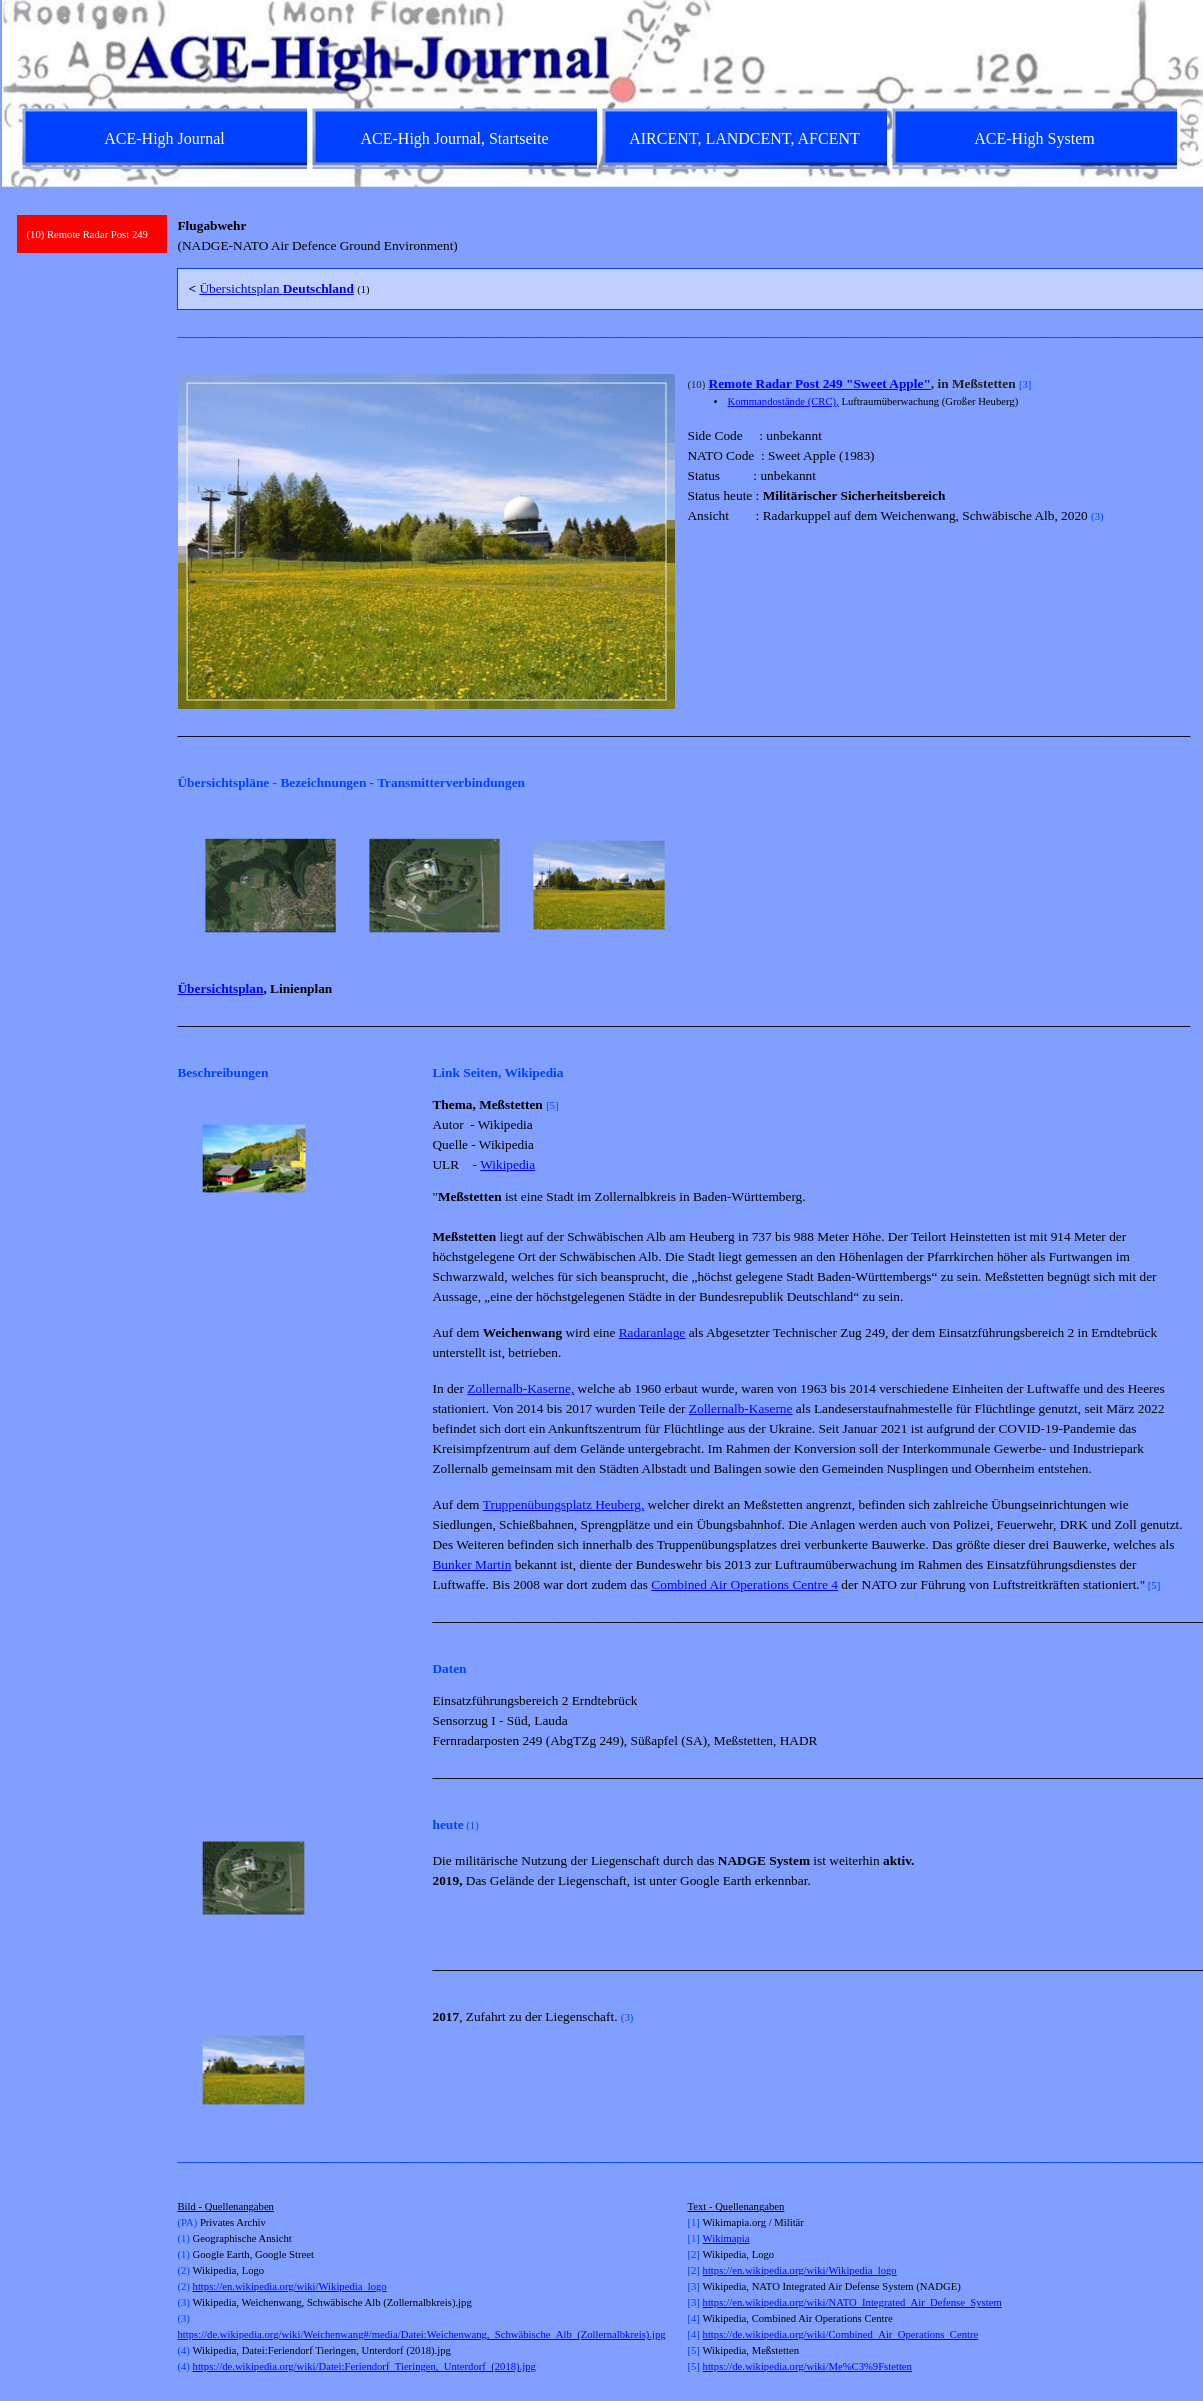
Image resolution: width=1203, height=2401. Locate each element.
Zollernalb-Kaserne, (520, 1388)
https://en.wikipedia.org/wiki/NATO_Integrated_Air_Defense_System (852, 2302)
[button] (254, 1159)
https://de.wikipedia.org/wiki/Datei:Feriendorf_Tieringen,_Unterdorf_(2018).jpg (364, 2366)
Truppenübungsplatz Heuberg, (563, 1504)
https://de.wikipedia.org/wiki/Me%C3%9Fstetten (807, 2366)
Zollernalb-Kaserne (741, 1408)
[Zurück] (186, 886)
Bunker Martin (471, 1564)
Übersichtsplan (276, 288)
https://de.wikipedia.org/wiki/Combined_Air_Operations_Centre (841, 2334)
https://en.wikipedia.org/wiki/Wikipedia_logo (290, 2286)
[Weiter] (1176, 886)
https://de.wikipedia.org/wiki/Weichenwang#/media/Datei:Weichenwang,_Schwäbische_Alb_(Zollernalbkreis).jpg (421, 2334)
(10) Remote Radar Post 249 (87, 234)
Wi (709, 2238)
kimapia (732, 2238)
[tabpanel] (681, 236)
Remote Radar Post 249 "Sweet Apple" (820, 383)
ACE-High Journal (164, 138)
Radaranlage (652, 1332)
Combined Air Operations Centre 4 (744, 1584)
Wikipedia (507, 1164)
